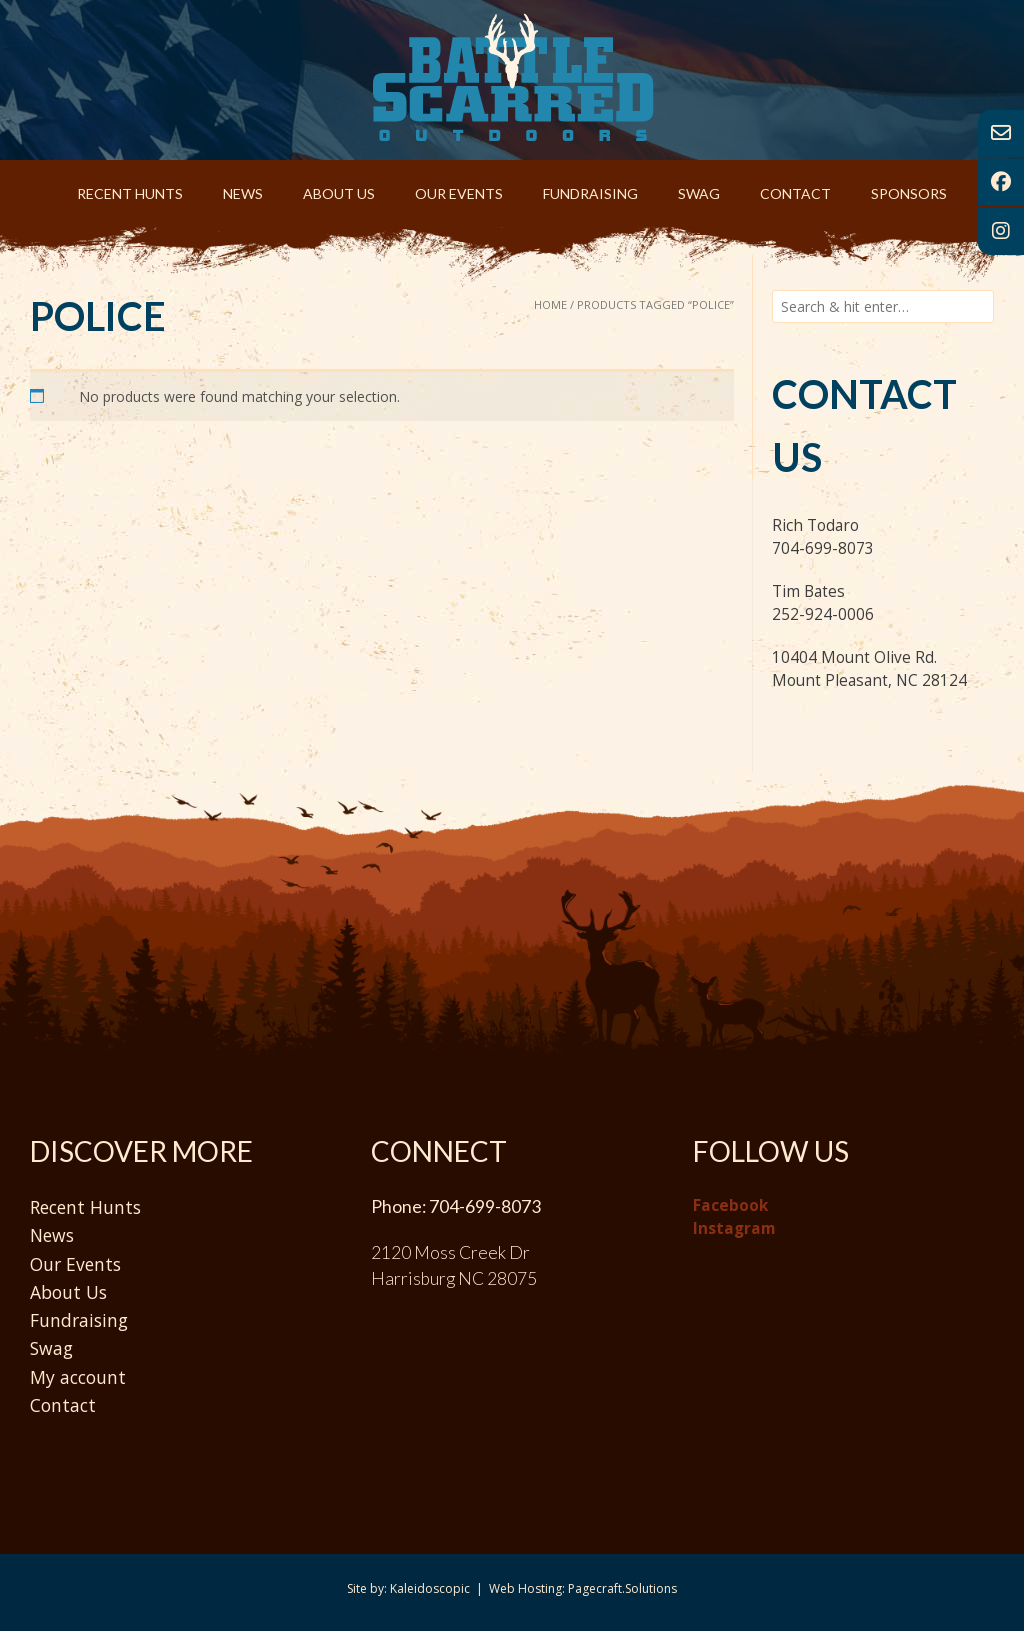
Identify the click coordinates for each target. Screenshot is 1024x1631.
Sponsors (909, 193)
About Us (339, 193)
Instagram (734, 1228)
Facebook (730, 1205)
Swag (699, 193)
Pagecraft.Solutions (622, 1588)
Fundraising (590, 193)
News (243, 193)
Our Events (459, 193)
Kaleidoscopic (430, 1588)
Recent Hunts (130, 193)
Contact (795, 193)
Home (550, 304)
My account (78, 1377)
